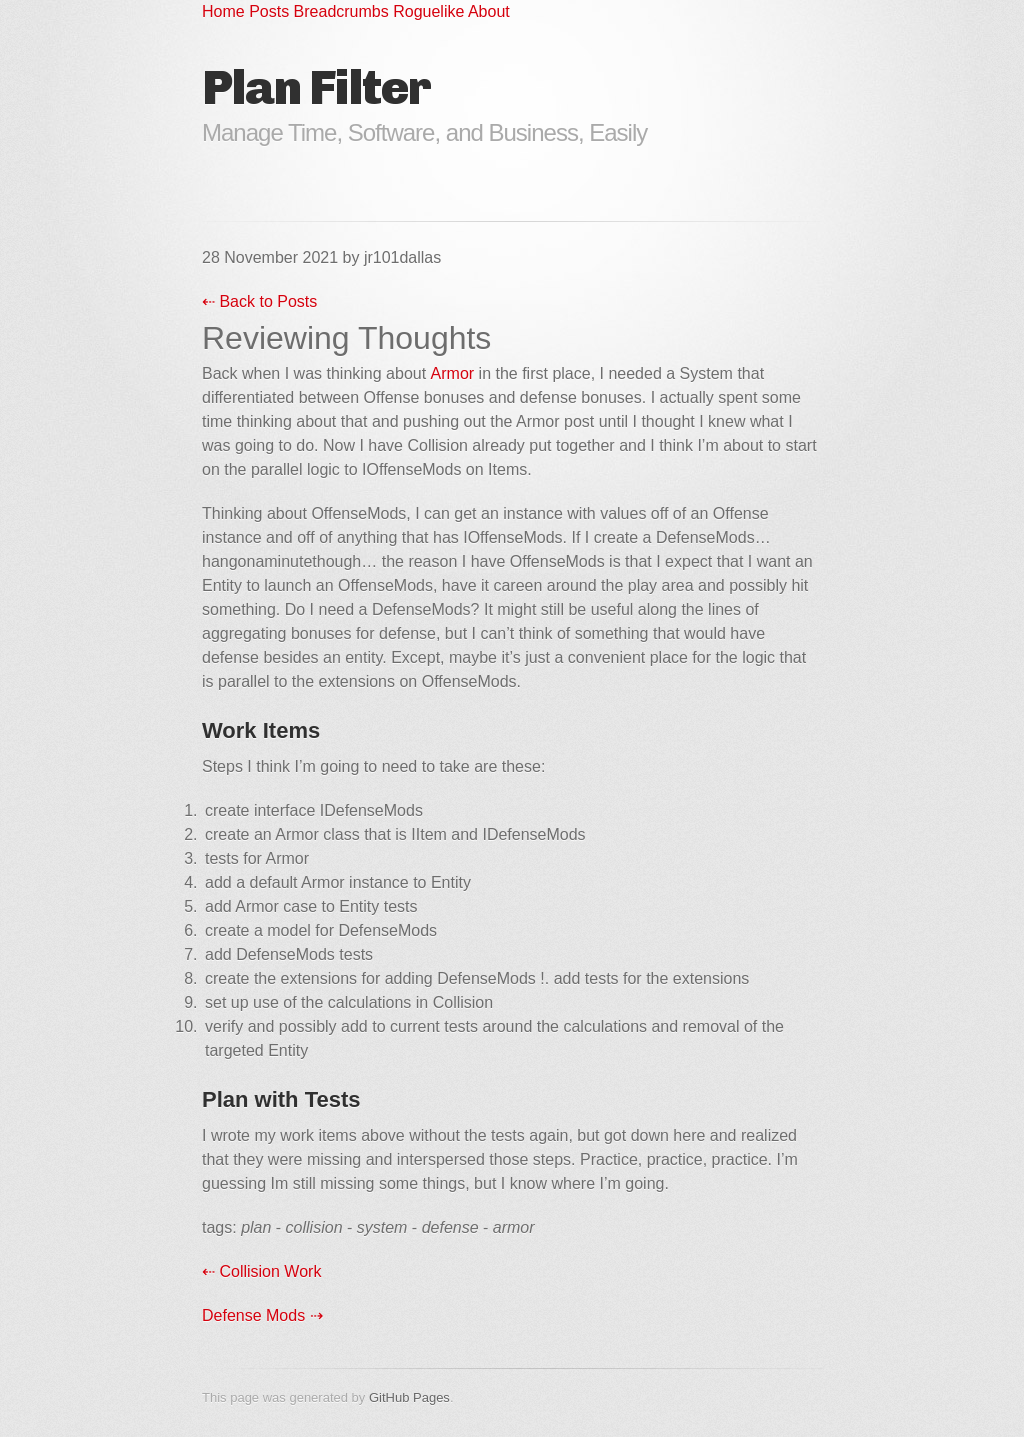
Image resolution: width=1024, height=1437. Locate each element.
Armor (453, 373)
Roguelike (430, 11)
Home (225, 11)
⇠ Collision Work (261, 1271)
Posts (271, 11)
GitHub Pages (409, 1397)
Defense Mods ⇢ (262, 1315)
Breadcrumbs (344, 11)
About (489, 11)
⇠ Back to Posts (259, 301)
